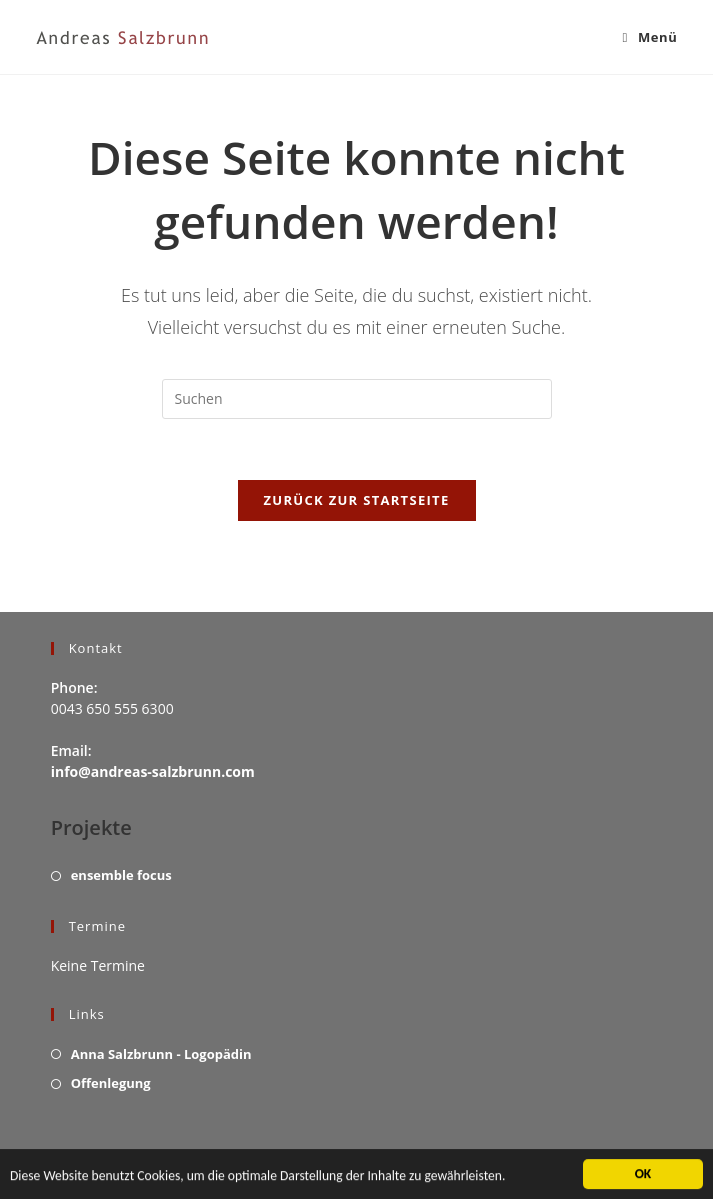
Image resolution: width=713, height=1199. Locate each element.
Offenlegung (111, 1083)
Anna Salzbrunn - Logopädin (161, 1054)
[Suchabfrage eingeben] (357, 399)
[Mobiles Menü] (650, 37)
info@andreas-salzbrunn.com (153, 771)
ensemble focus (121, 875)
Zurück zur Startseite (357, 500)
